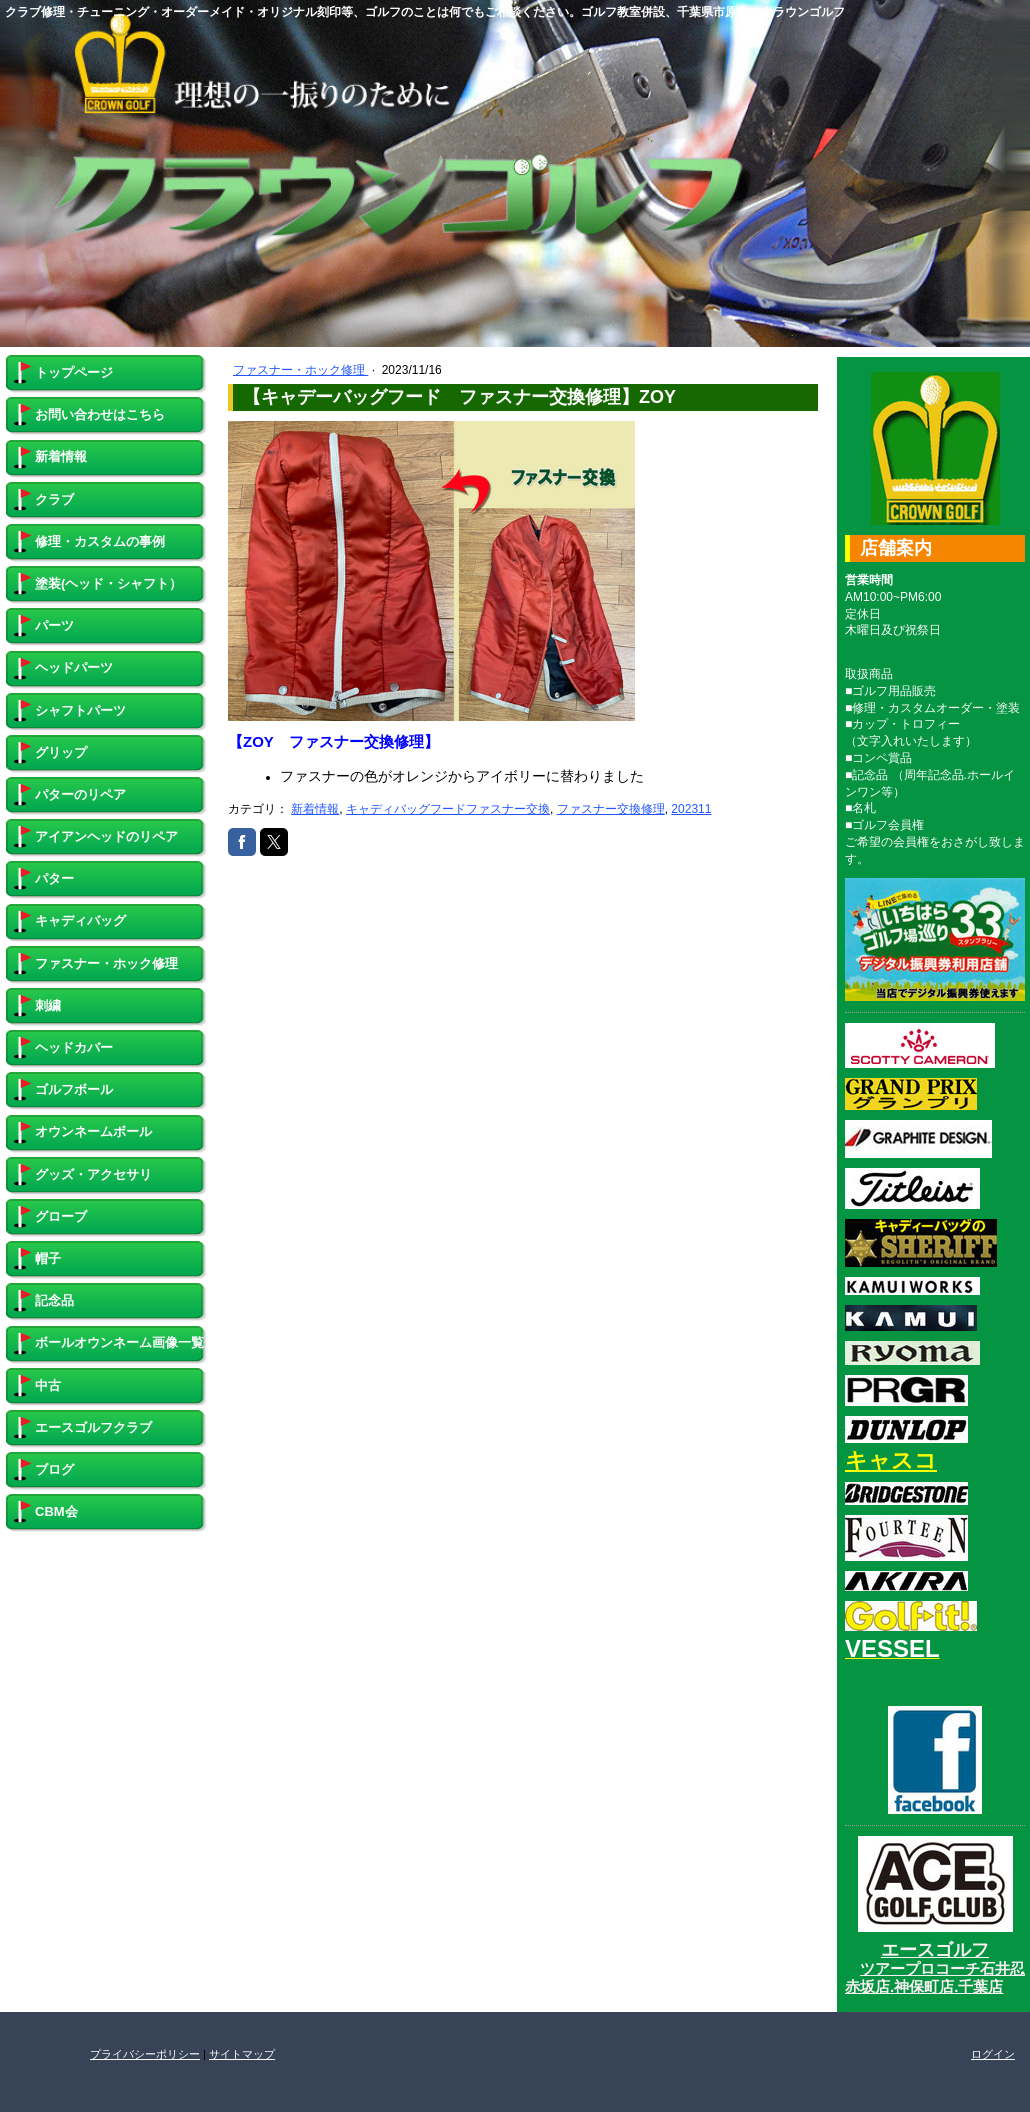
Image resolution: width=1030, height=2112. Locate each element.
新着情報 (315, 809)
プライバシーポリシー (145, 2054)
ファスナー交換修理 (611, 809)
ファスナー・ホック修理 (300, 370)
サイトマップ (242, 2054)
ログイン (993, 2054)
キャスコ (891, 1460)
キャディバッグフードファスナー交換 (448, 809)
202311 (691, 809)
